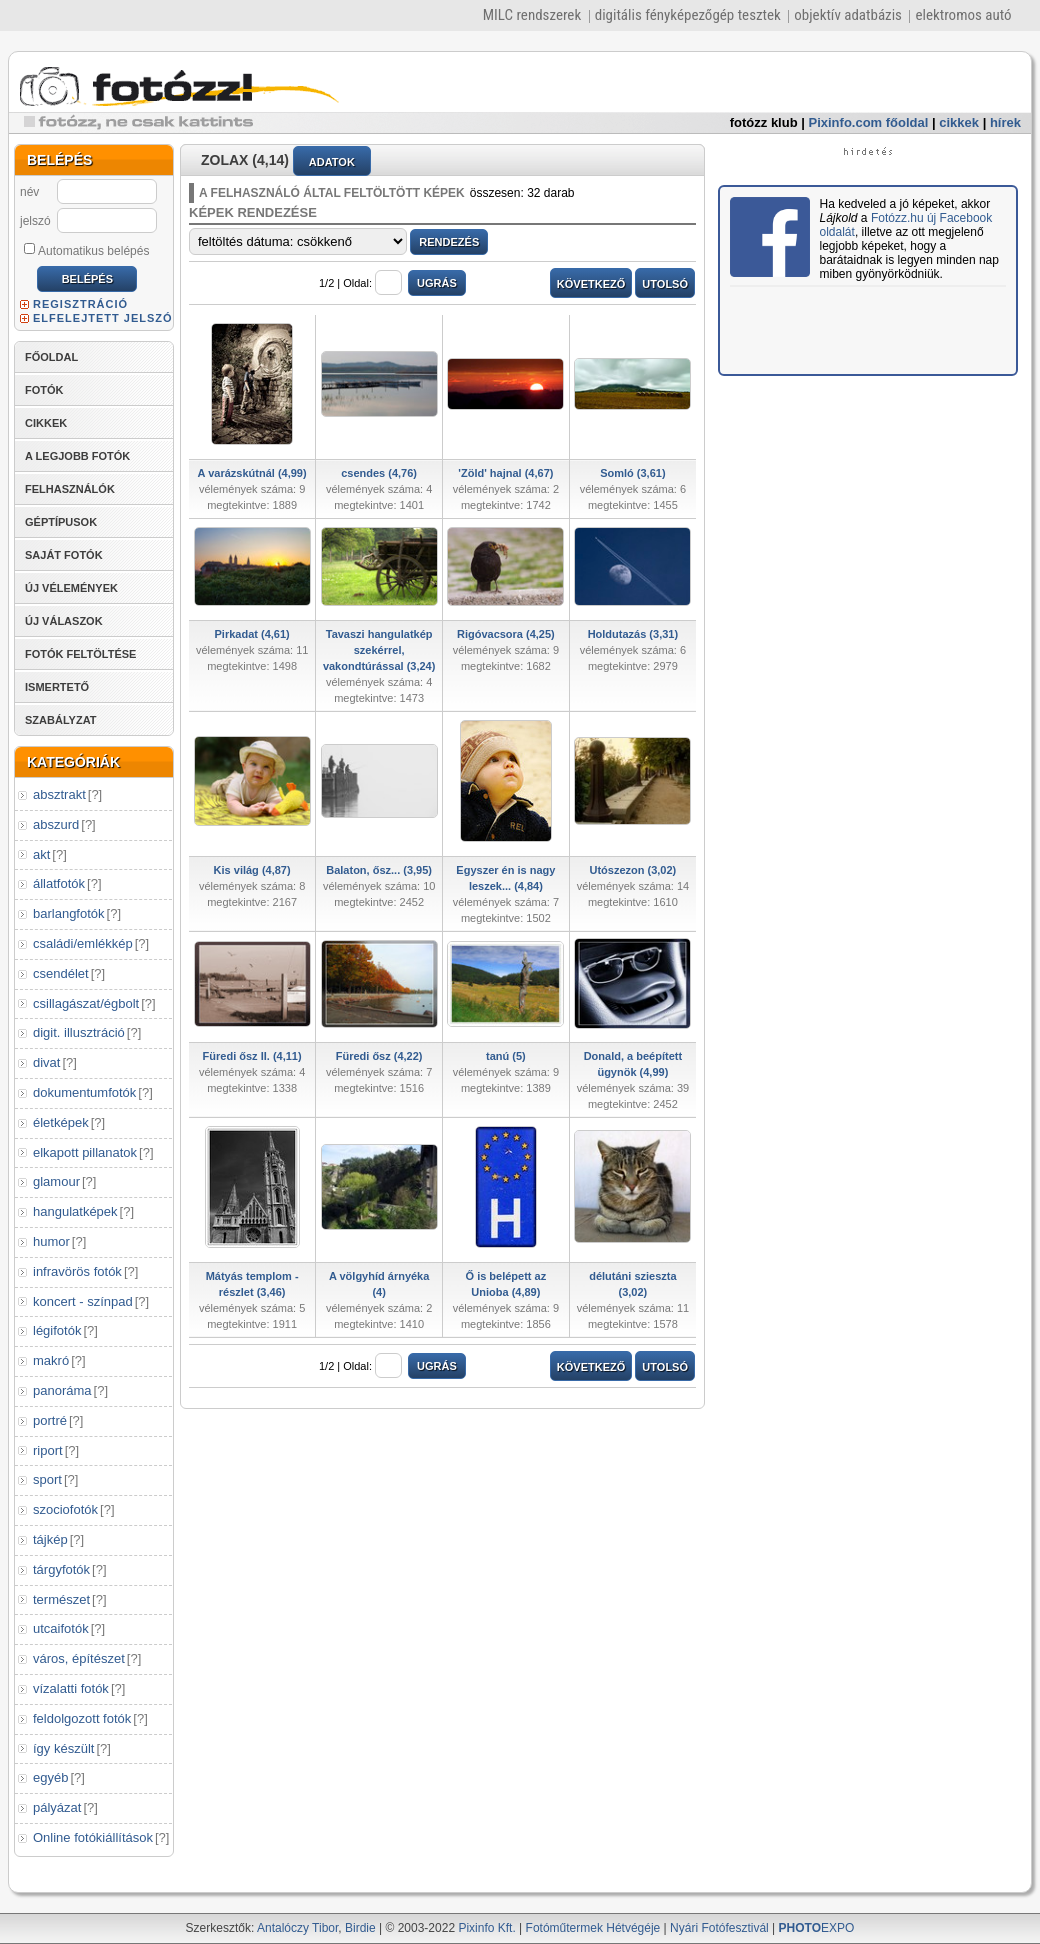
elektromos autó (963, 15)
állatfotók (59, 883)
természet (61, 1599)
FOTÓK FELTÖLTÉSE (80, 654)
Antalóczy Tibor (297, 1928)
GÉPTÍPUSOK (61, 522)
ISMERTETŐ (57, 687)
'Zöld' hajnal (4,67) (505, 473)
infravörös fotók (77, 1271)
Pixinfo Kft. (486, 1928)
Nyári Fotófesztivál (719, 1928)
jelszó (35, 221)
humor (51, 1241)
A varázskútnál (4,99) (252, 473)
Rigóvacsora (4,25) (506, 634)
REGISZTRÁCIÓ (80, 304)
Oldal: (372, 283)
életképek (61, 1122)
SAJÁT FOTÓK (64, 555)
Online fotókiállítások (93, 1837)
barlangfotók (69, 913)
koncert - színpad (83, 1301)
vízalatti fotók (71, 1688)
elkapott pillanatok (85, 1152)
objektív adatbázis (848, 15)
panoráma (62, 1390)
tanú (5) (506, 1056)
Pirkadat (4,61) (252, 634)
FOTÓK (44, 390)
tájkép (50, 1539)
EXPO (817, 1928)
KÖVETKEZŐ (591, 284)
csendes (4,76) (379, 473)
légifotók (57, 1330)
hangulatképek (75, 1211)
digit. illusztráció (79, 1032)
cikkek (959, 122)
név (29, 192)
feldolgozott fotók (82, 1718)
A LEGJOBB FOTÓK (77, 456)
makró (51, 1360)
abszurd (56, 824)
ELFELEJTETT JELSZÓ (103, 318)
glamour (56, 1181)
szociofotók (65, 1509)
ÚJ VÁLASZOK (64, 621)
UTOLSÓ (665, 284)
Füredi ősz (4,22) (379, 1056)
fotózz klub (764, 122)
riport (48, 1450)
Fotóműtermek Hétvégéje (593, 1928)
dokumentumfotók (84, 1092)
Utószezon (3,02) (632, 870)
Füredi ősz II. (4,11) (252, 1056)
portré (50, 1420)
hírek (1005, 122)
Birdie (360, 1928)
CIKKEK (46, 423)
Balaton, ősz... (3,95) (379, 870)
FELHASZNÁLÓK (70, 489)
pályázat (57, 1807)
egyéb (50, 1777)
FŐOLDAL (51, 357)
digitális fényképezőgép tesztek (688, 15)
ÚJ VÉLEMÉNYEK (71, 588)
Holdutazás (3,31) (633, 634)
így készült (63, 1748)
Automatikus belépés (86, 250)
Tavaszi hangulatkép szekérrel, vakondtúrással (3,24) (379, 650)
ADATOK (332, 162)
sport (47, 1479)
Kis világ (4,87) (252, 870)
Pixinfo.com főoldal (869, 122)
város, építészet (79, 1658)
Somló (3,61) (632, 473)
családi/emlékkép (83, 943)
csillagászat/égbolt (86, 1003)
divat (46, 1062)
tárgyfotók (61, 1569)
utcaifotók (61, 1628)
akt (41, 854)
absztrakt (59, 794)
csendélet (61, 973)
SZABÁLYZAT (61, 720)
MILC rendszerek (532, 15)
